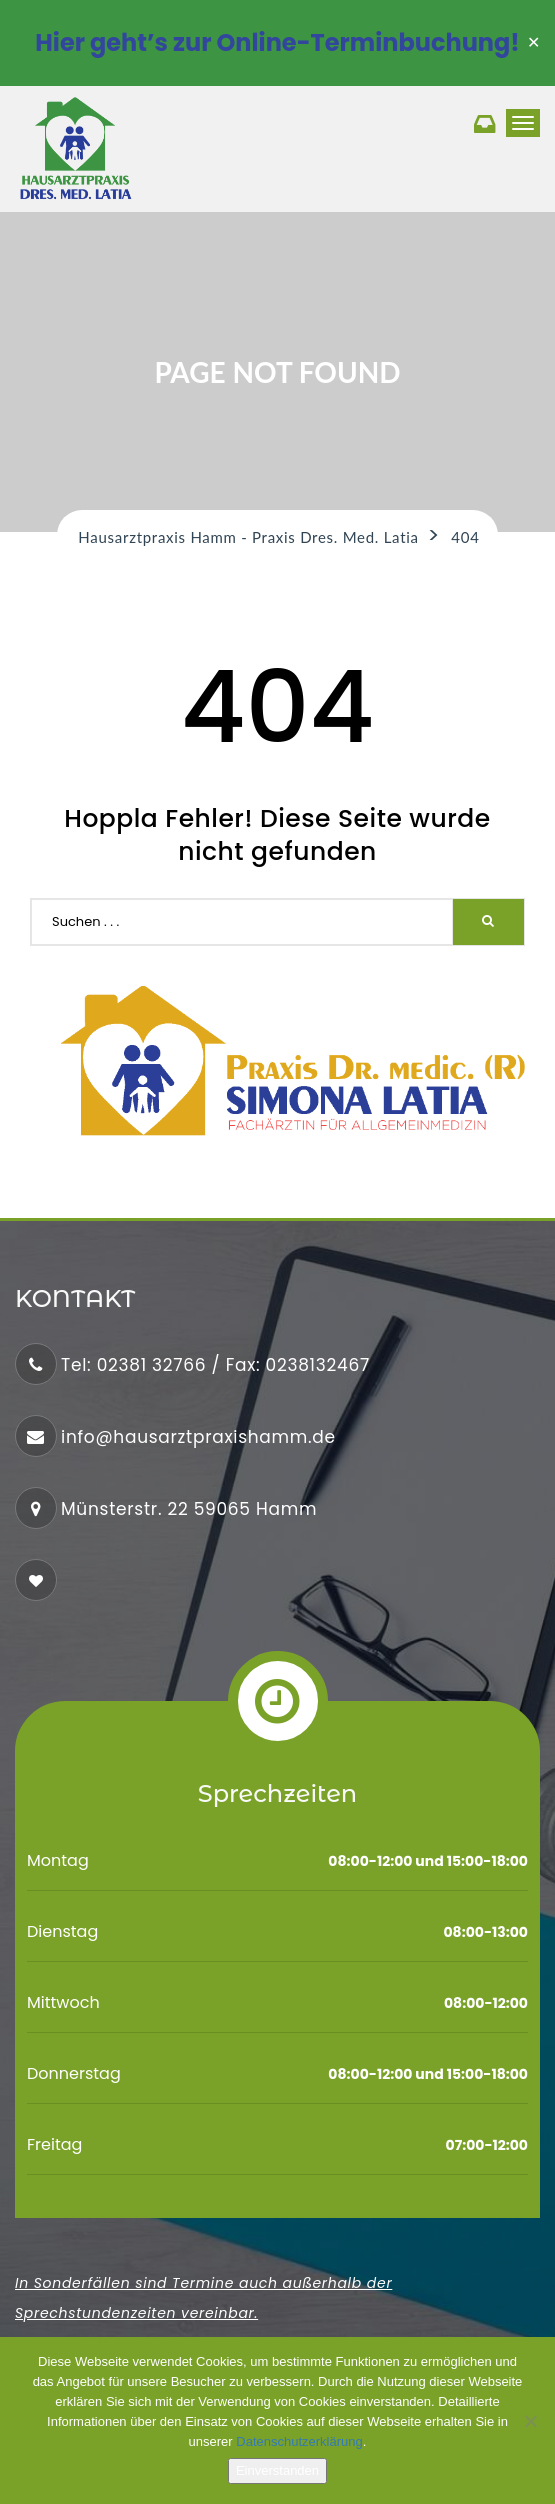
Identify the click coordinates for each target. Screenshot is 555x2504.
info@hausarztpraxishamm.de (198, 1437)
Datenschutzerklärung (299, 2441)
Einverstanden (277, 2470)
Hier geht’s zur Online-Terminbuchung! (277, 42)
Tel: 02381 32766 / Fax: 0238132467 (215, 1365)
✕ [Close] (533, 43)
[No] (530, 2421)
